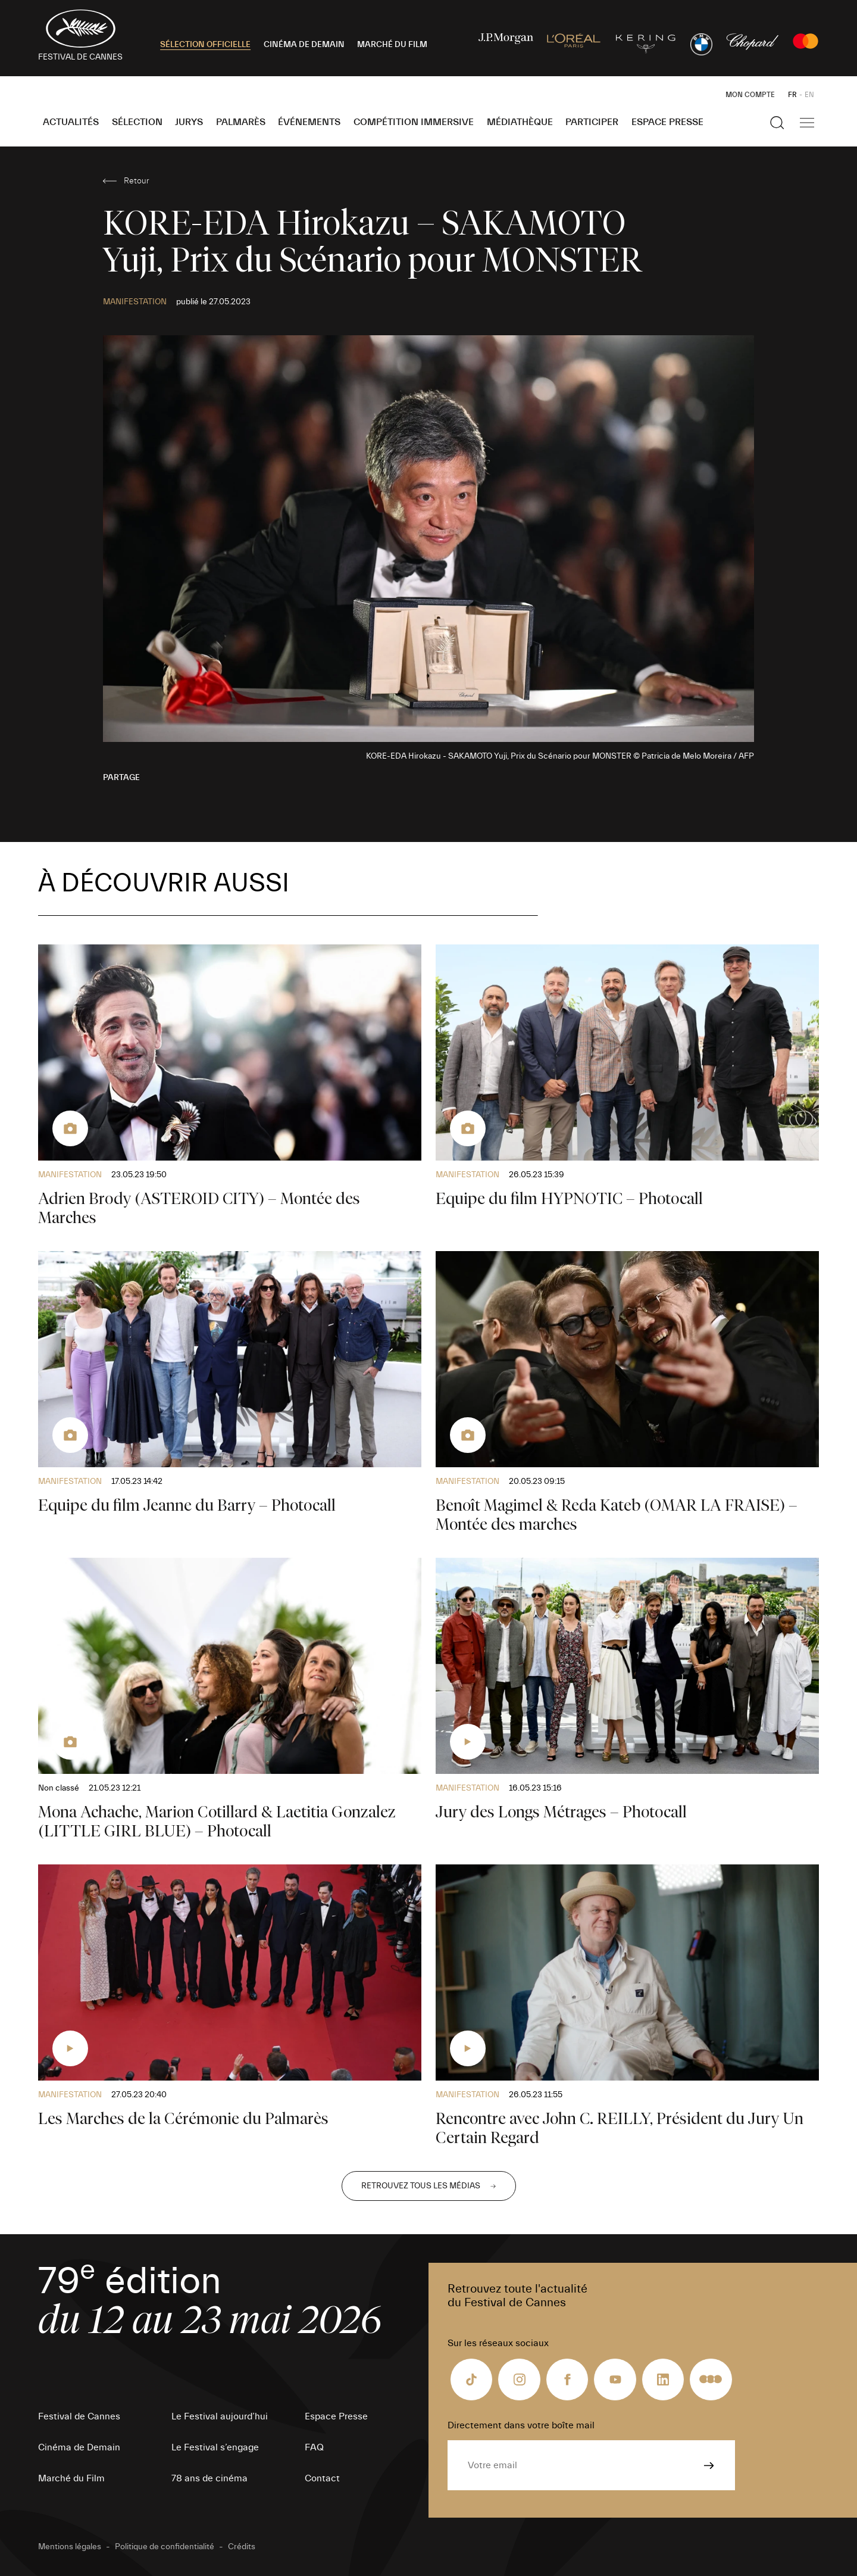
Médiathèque (520, 122)
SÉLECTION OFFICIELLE (205, 44)
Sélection (137, 122)
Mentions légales (69, 2547)
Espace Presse (667, 122)
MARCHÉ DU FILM (392, 44)
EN (809, 95)
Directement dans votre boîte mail (521, 2425)
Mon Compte (750, 95)
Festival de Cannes (79, 2416)
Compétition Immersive (414, 122)
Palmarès (240, 122)
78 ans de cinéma (209, 2478)
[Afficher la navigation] (807, 123)
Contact (322, 2478)
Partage (121, 777)
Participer (591, 122)
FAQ (314, 2447)
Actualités (71, 122)
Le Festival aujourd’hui (219, 2416)
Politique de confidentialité (164, 2547)
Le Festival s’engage (215, 2447)
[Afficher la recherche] (777, 122)
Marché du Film (71, 2478)
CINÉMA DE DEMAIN (304, 44)
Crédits (241, 2547)
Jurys (189, 122)
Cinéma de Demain (79, 2447)
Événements (309, 122)
